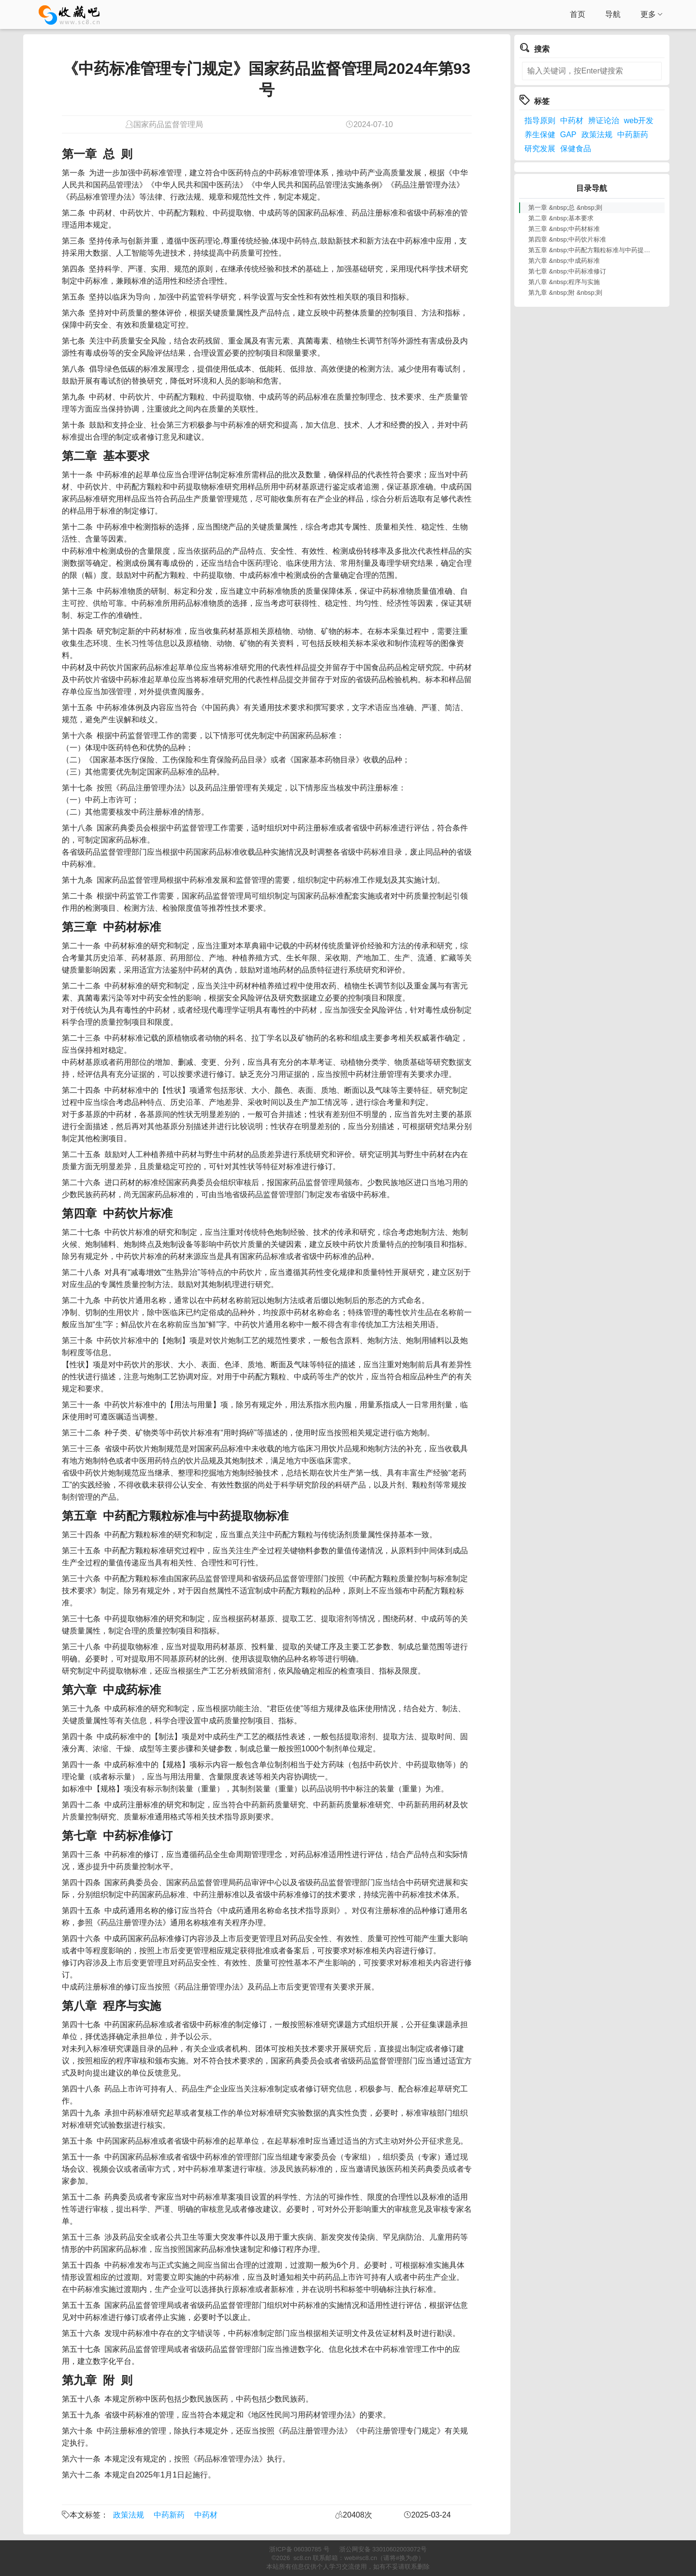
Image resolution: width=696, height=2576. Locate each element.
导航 (613, 14)
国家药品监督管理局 (168, 124)
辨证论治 (603, 120)
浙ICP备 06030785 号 (299, 2549)
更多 (651, 14)
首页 (577, 14)
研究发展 (539, 148)
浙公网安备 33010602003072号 (383, 2549)
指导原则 (539, 120)
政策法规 (128, 2515)
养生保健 (539, 134)
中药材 (206, 2515)
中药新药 (169, 2515)
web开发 (638, 120)
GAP (568, 134)
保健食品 (575, 148)
